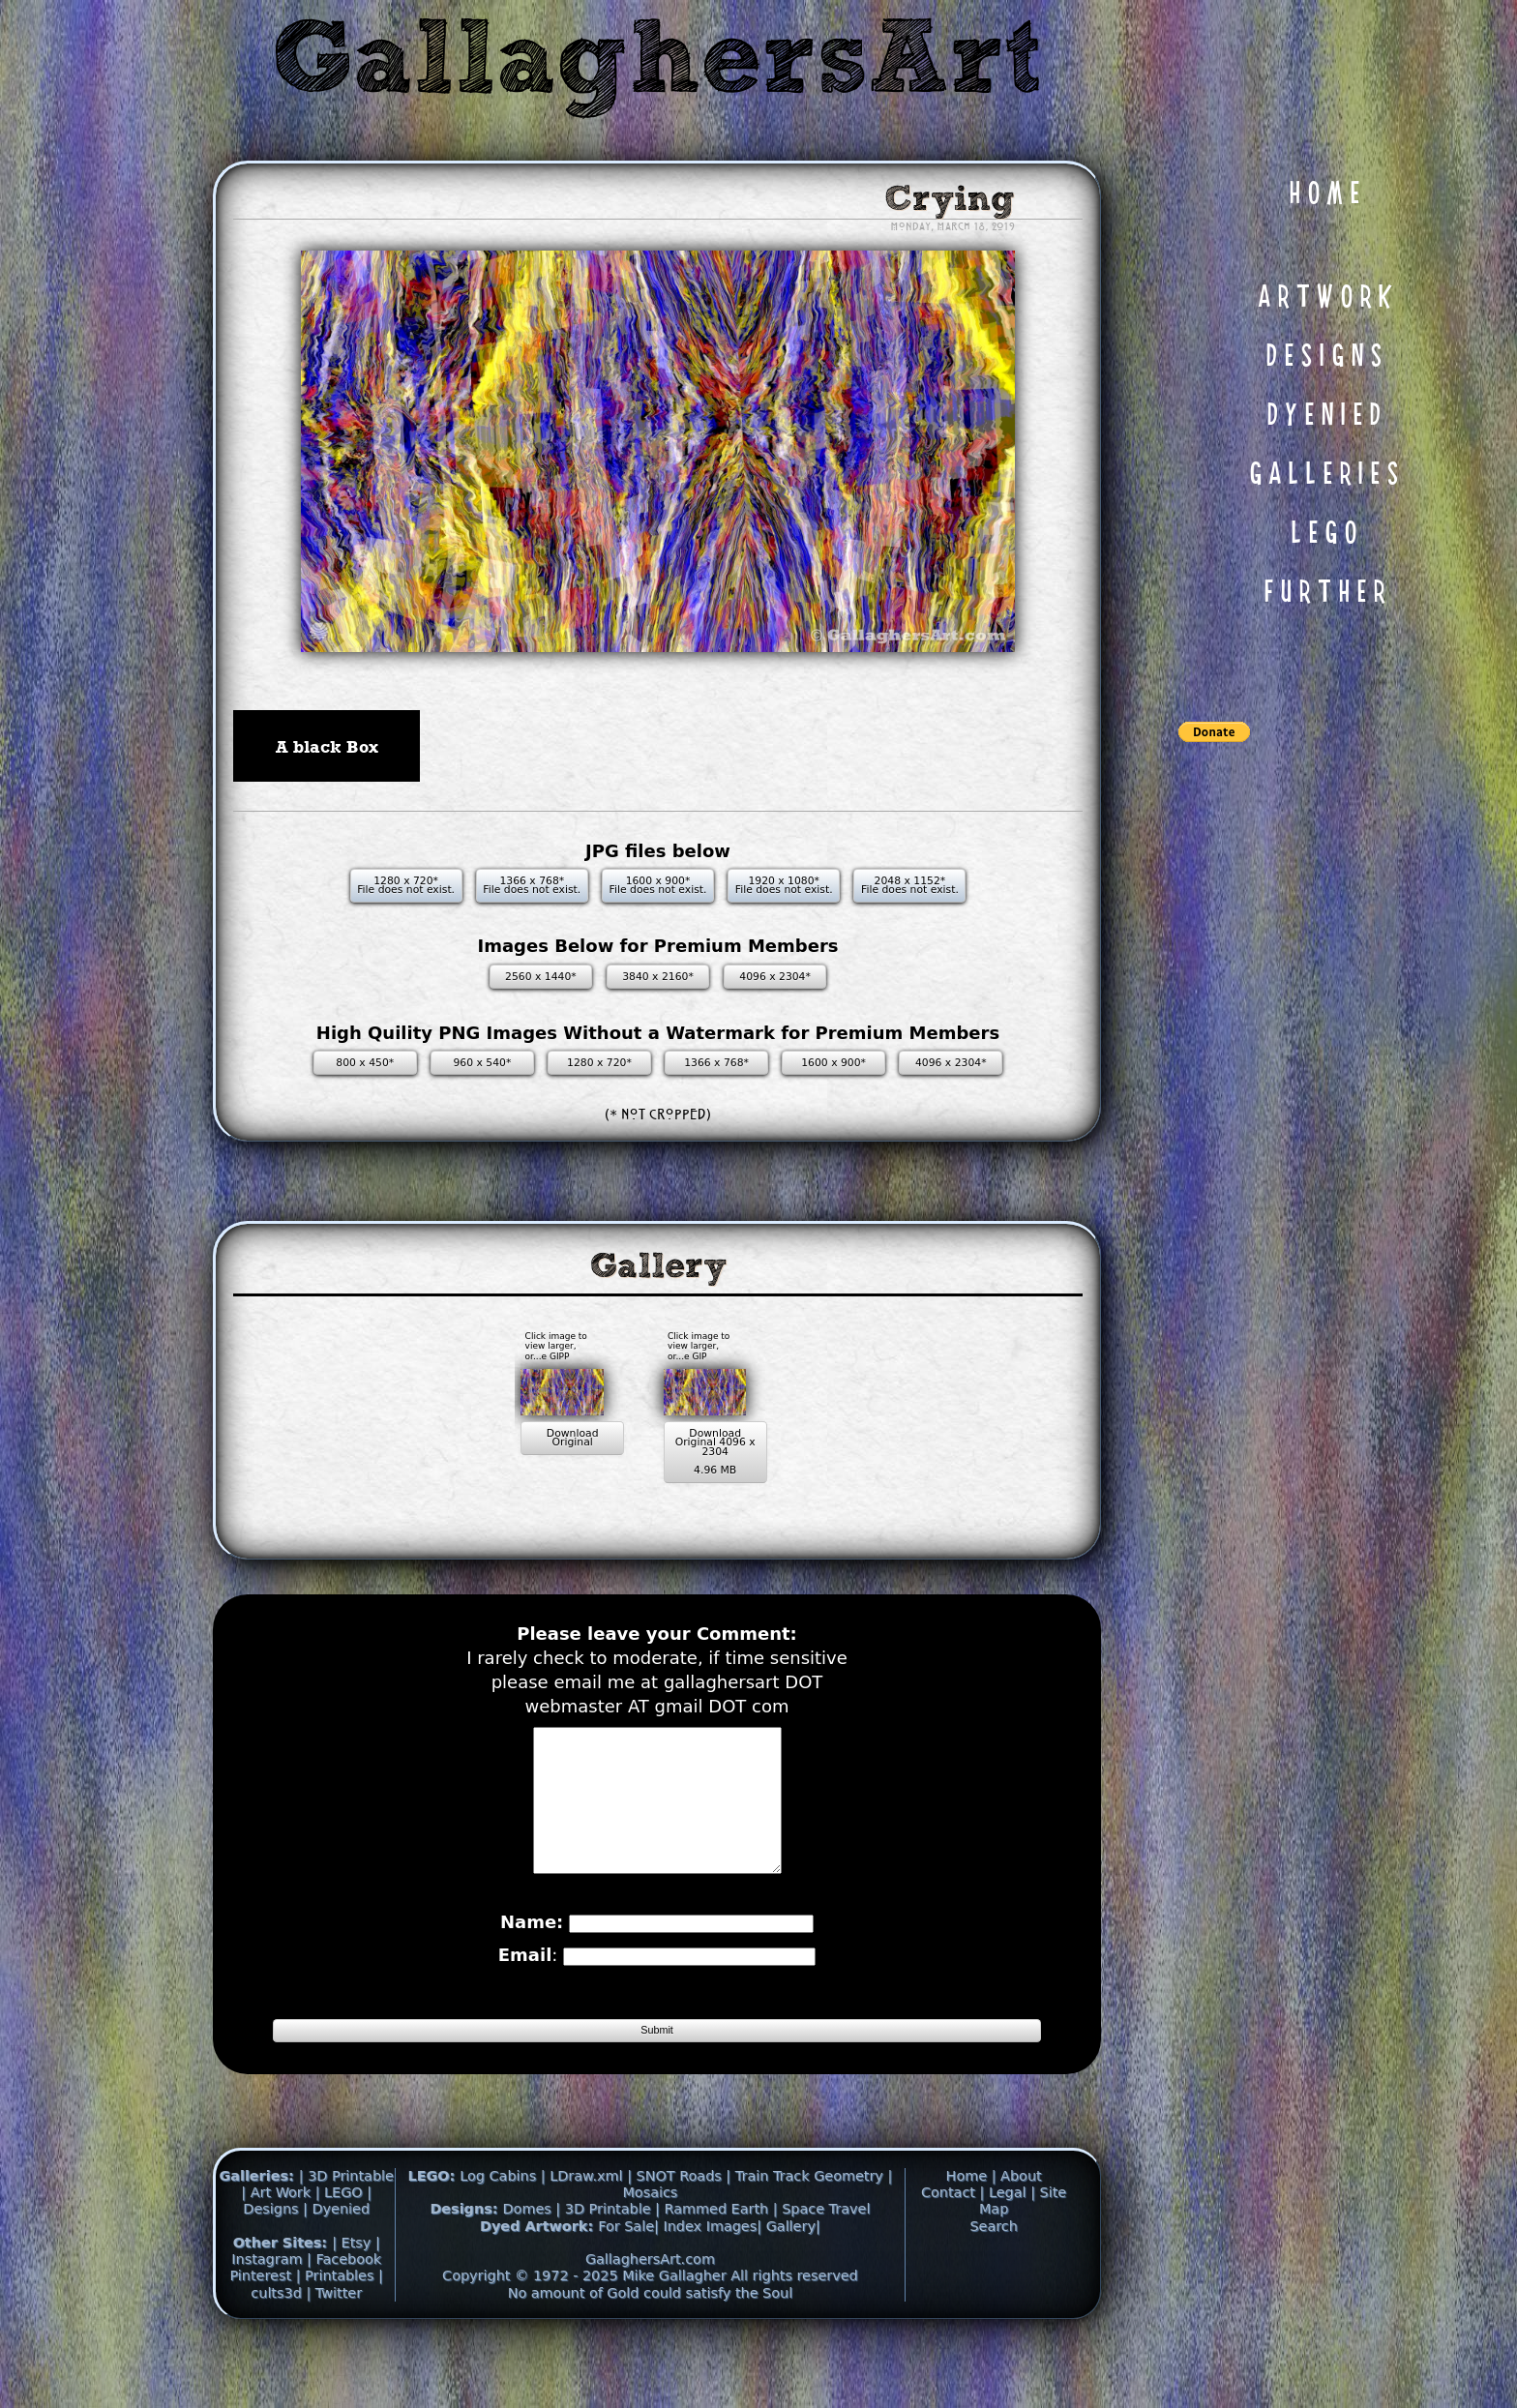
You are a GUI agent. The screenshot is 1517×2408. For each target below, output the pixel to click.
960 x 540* (482, 1062)
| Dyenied (336, 2260)
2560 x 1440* (541, 976)
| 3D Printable (346, 2226)
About (1021, 2226)
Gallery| (793, 2276)
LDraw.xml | (591, 2226)
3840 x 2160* (658, 976)
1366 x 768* (716, 1062)
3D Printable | (615, 2260)
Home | (973, 2226)
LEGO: (433, 2226)
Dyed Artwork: (539, 2276)
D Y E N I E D (1323, 416)
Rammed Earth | (720, 2260)
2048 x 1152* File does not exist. (910, 886)
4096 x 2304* (775, 976)
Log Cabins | (502, 2226)
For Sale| (628, 2276)
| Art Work (277, 2242)
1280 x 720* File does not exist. (406, 886)
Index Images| (712, 2276)
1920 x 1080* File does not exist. (784, 886)
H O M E (1324, 194)
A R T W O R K (1324, 298)
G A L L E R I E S (1323, 475)
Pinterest (262, 2326)
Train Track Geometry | (814, 2226)
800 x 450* (365, 1062)
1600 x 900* (833, 1062)
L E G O (1323, 534)
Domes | (532, 2260)
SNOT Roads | (684, 2226)
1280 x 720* (599, 1062)
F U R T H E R (1323, 593)
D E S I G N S (1323, 357)
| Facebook (344, 2310)
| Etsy (353, 2293)
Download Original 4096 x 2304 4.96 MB (727, 1457)
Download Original (521, 1443)
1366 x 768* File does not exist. (531, 886)
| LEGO (341, 2242)
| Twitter (334, 2343)
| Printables (337, 2326)
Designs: (466, 2260)
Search (993, 2276)
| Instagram (305, 2301)
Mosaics (649, 2242)
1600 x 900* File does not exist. (658, 886)
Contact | (955, 2242)
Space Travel (826, 2260)
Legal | (1014, 2242)
